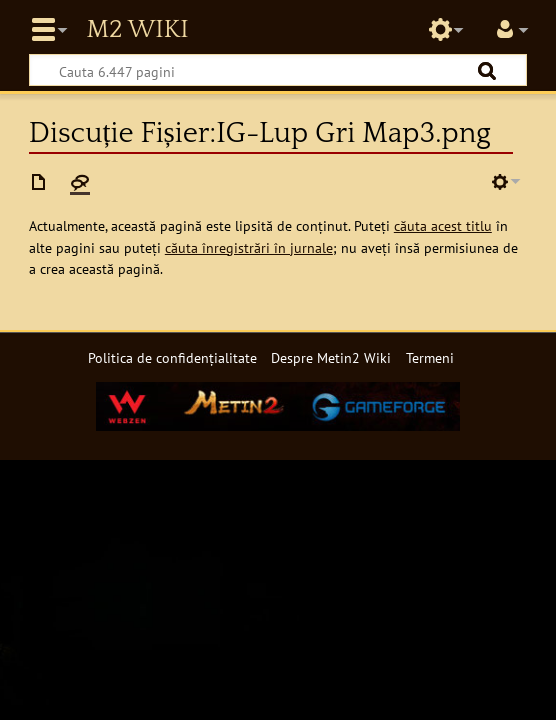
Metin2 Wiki (137, 30)
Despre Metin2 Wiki (331, 357)
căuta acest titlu (443, 225)
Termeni (430, 357)
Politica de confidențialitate (172, 357)
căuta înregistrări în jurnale (249, 247)
